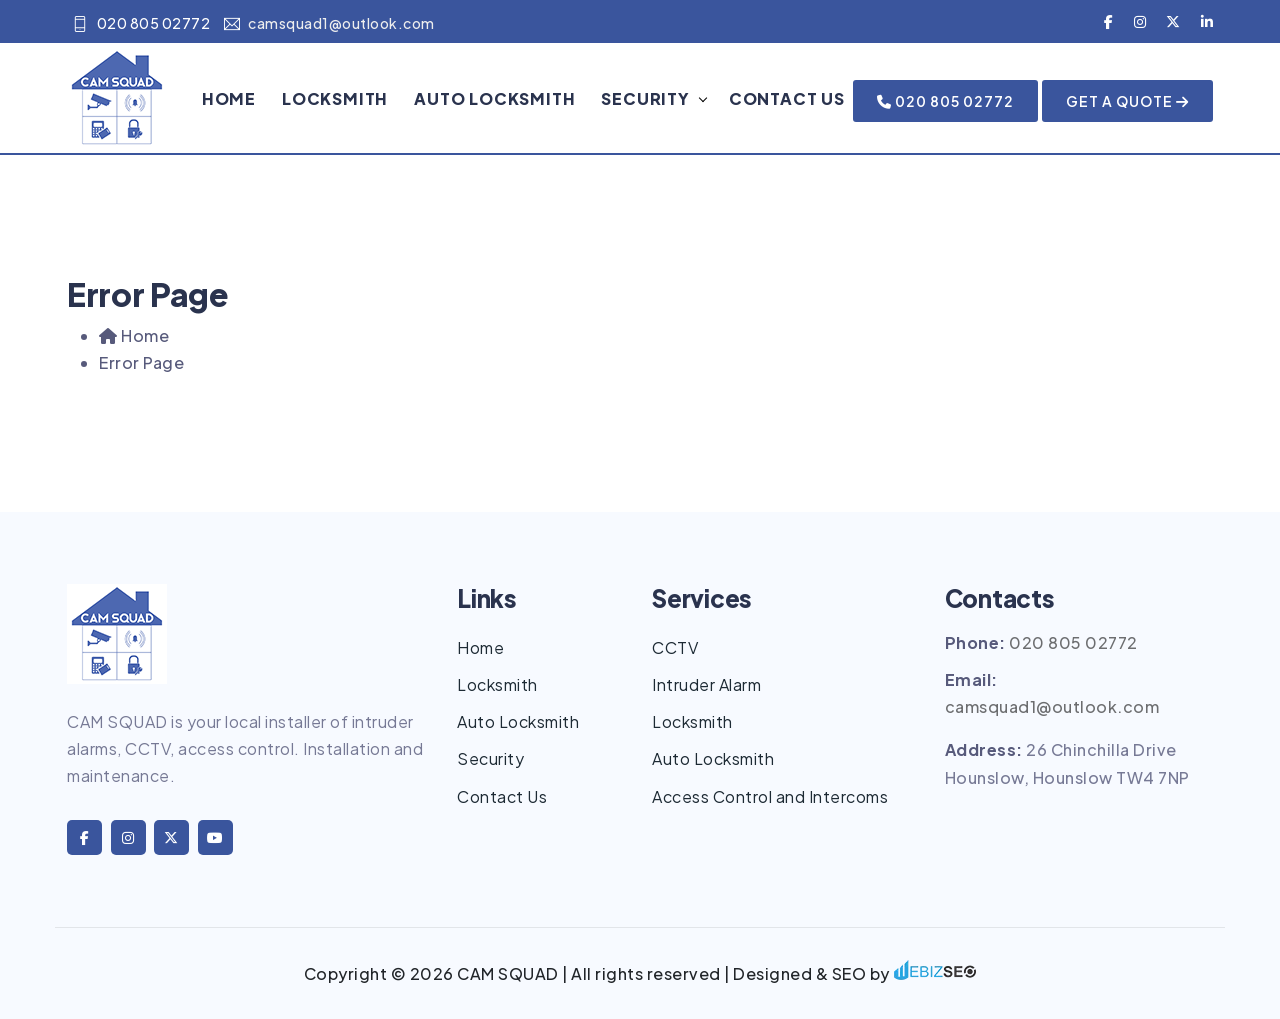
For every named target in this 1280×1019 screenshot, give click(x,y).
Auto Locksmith (494, 98)
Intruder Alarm (706, 684)
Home (229, 98)
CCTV (675, 647)
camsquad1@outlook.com (329, 23)
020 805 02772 (141, 23)
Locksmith (335, 98)
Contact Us (787, 98)
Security (645, 98)
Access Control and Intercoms (770, 796)
